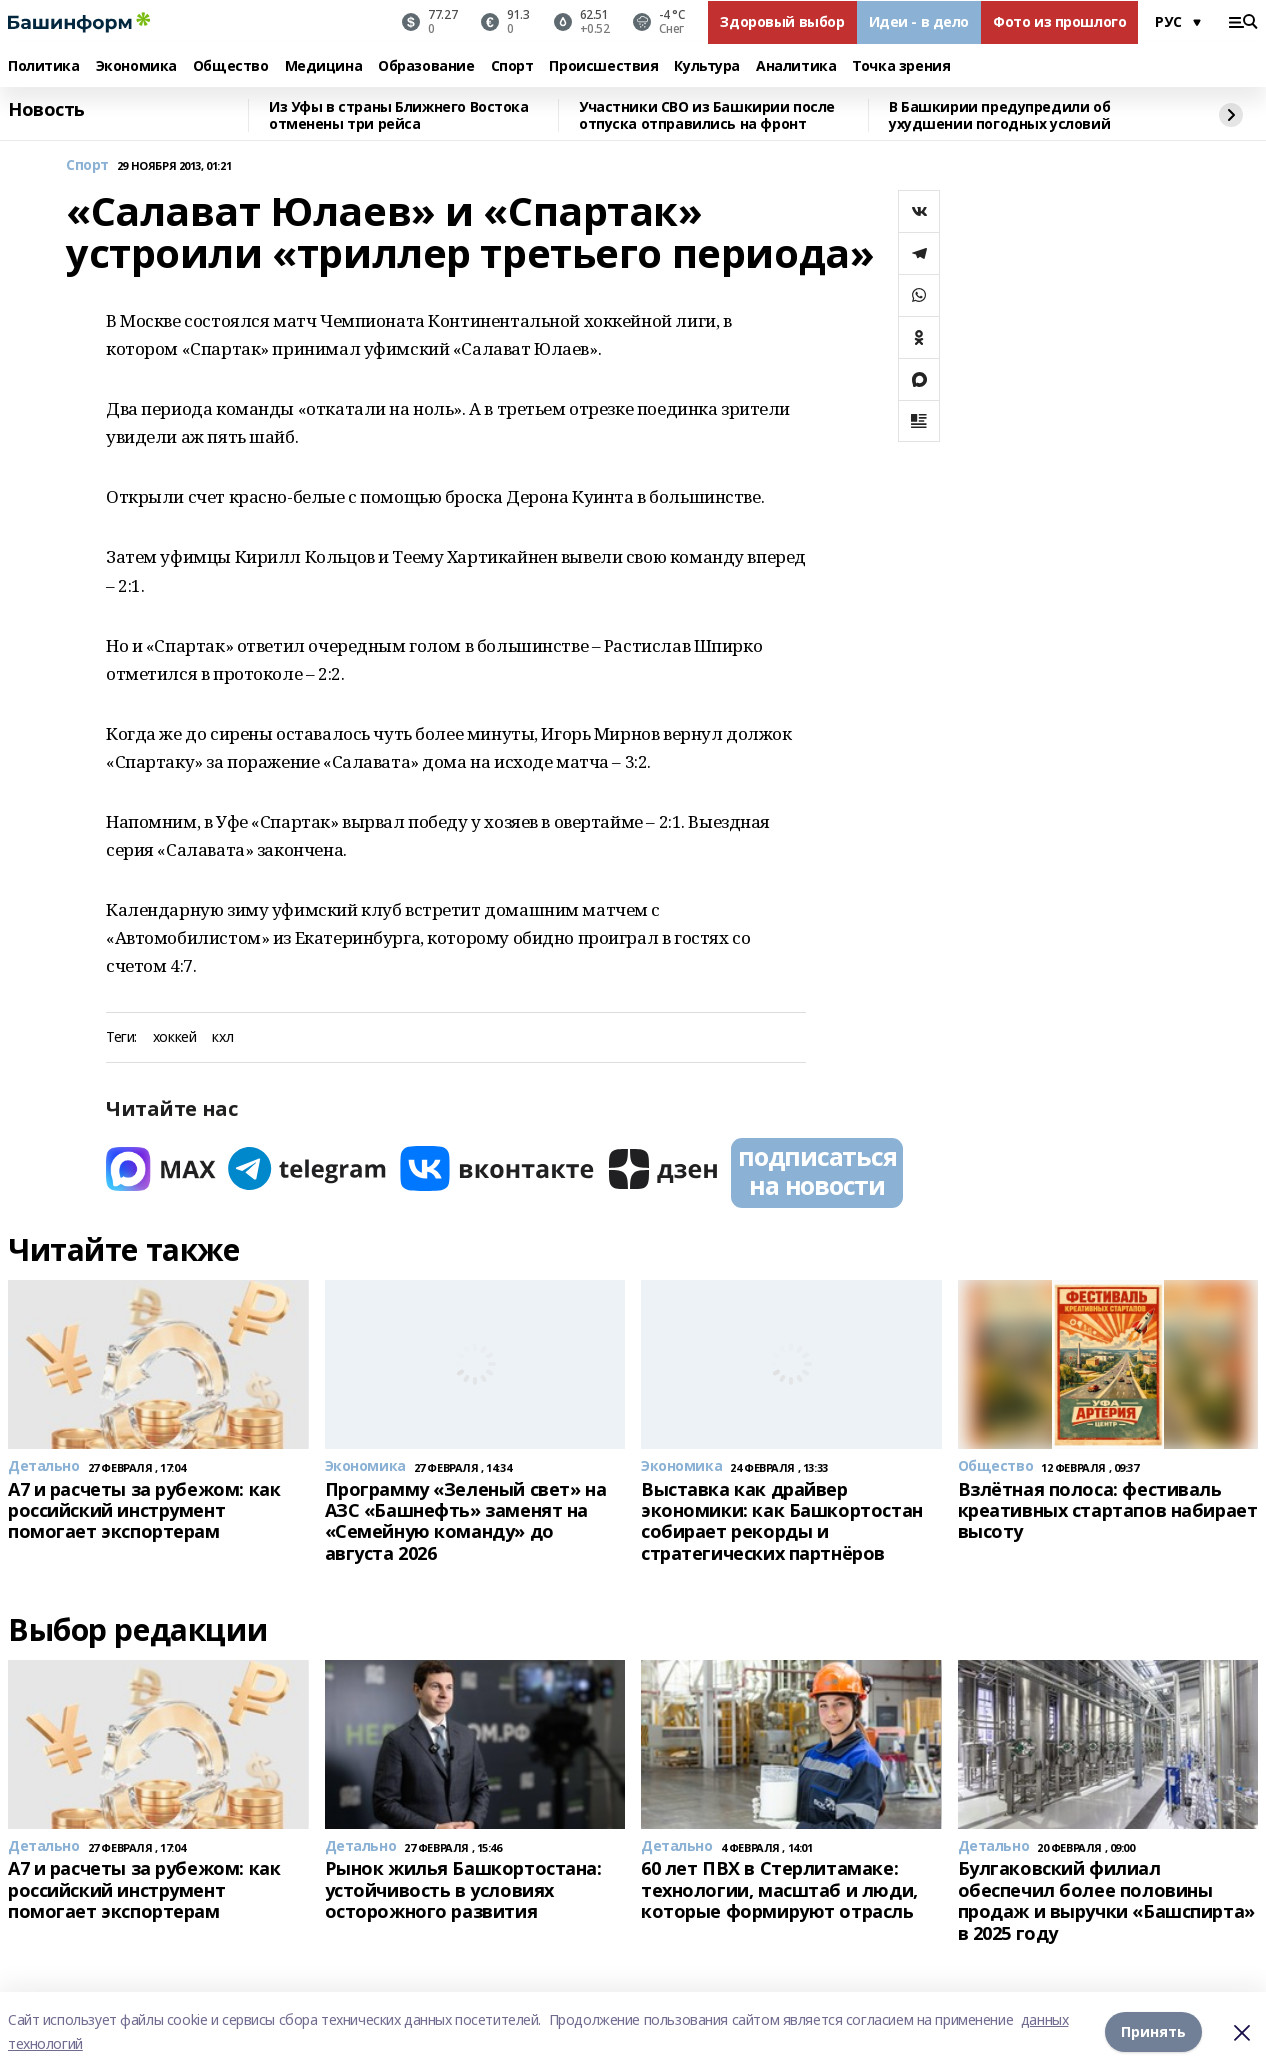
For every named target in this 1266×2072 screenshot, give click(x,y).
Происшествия (603, 66)
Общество (231, 66)
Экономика (136, 66)
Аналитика (796, 66)
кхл (222, 1037)
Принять (1153, 2031)
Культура (707, 66)
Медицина (324, 66)
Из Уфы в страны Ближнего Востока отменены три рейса (399, 115)
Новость (46, 110)
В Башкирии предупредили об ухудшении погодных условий (999, 115)
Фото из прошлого (1059, 21)
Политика (44, 66)
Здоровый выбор (782, 21)
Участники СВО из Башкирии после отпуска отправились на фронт (707, 115)
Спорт (512, 66)
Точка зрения (901, 66)
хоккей (174, 1037)
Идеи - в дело (919, 21)
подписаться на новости (817, 1171)
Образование (426, 66)
